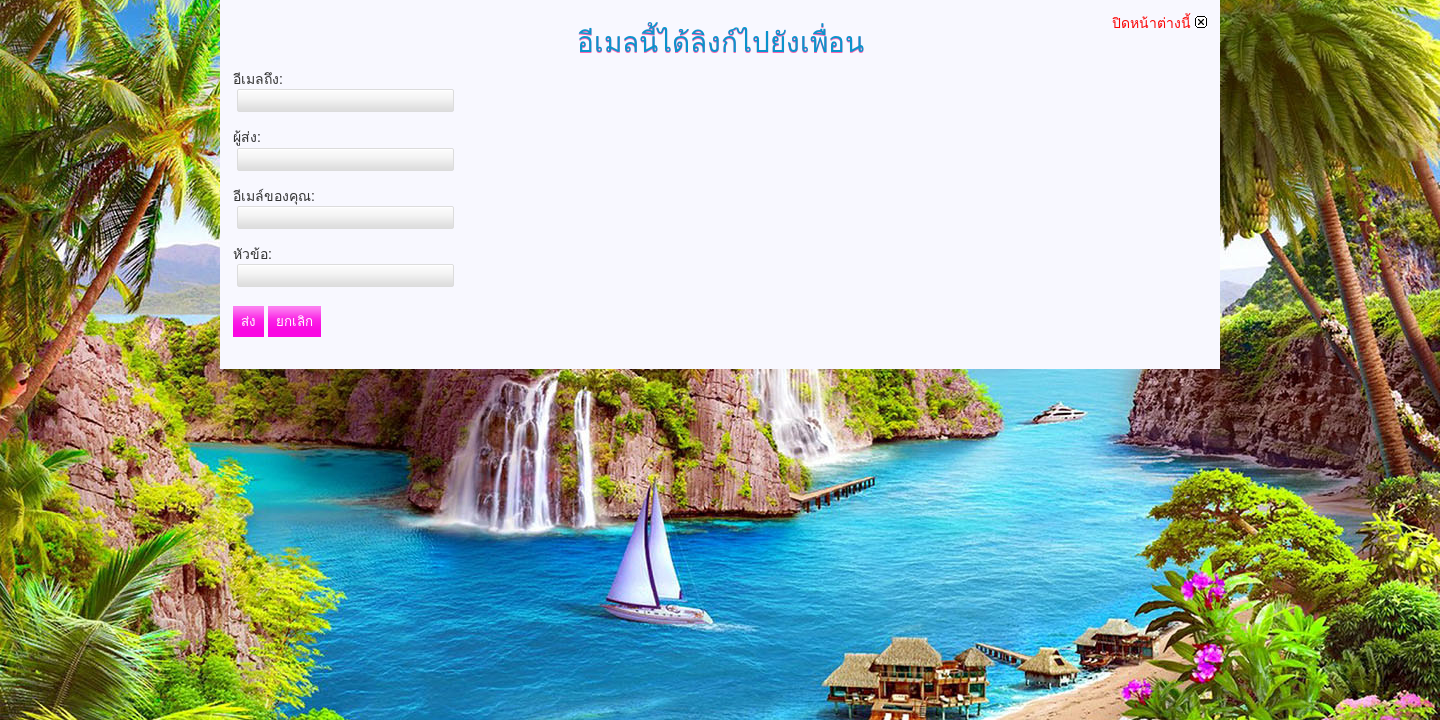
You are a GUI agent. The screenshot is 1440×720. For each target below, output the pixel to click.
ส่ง (248, 321)
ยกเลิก (294, 321)
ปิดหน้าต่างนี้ (1159, 23)
